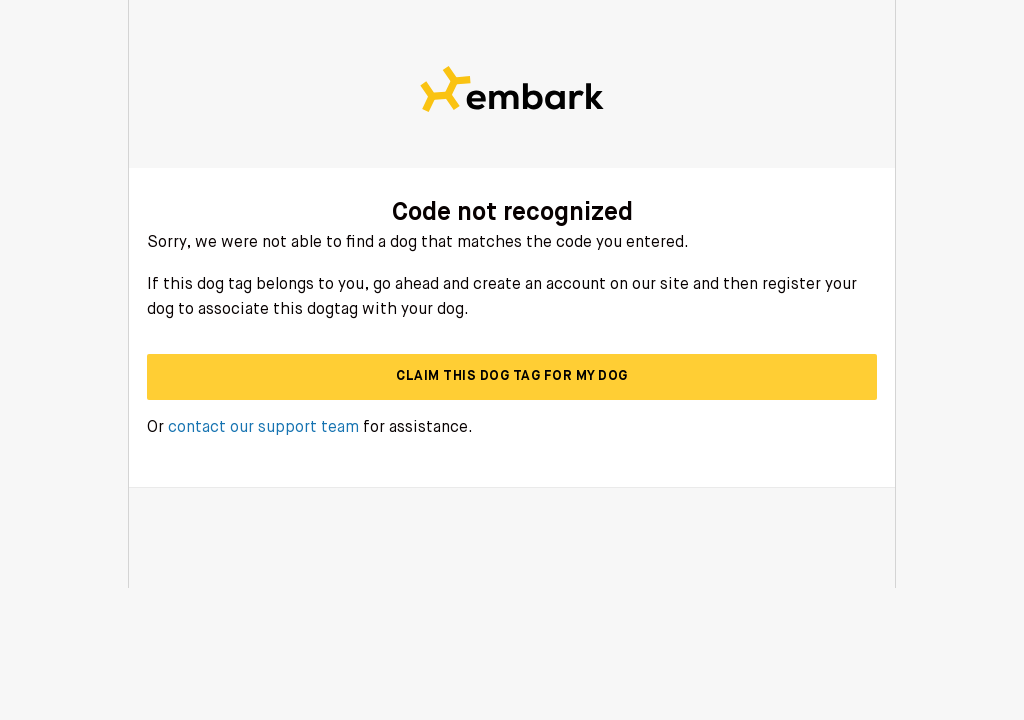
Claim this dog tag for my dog (512, 376)
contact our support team (263, 428)
